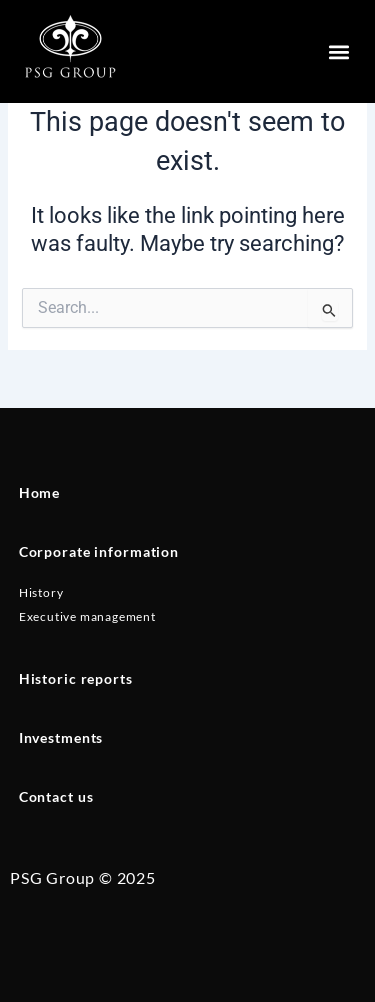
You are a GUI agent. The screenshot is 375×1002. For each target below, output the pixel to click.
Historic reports (76, 678)
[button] (338, 51)
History (41, 592)
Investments (61, 737)
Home (39, 492)
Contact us (56, 796)
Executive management (87, 616)
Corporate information (99, 551)
